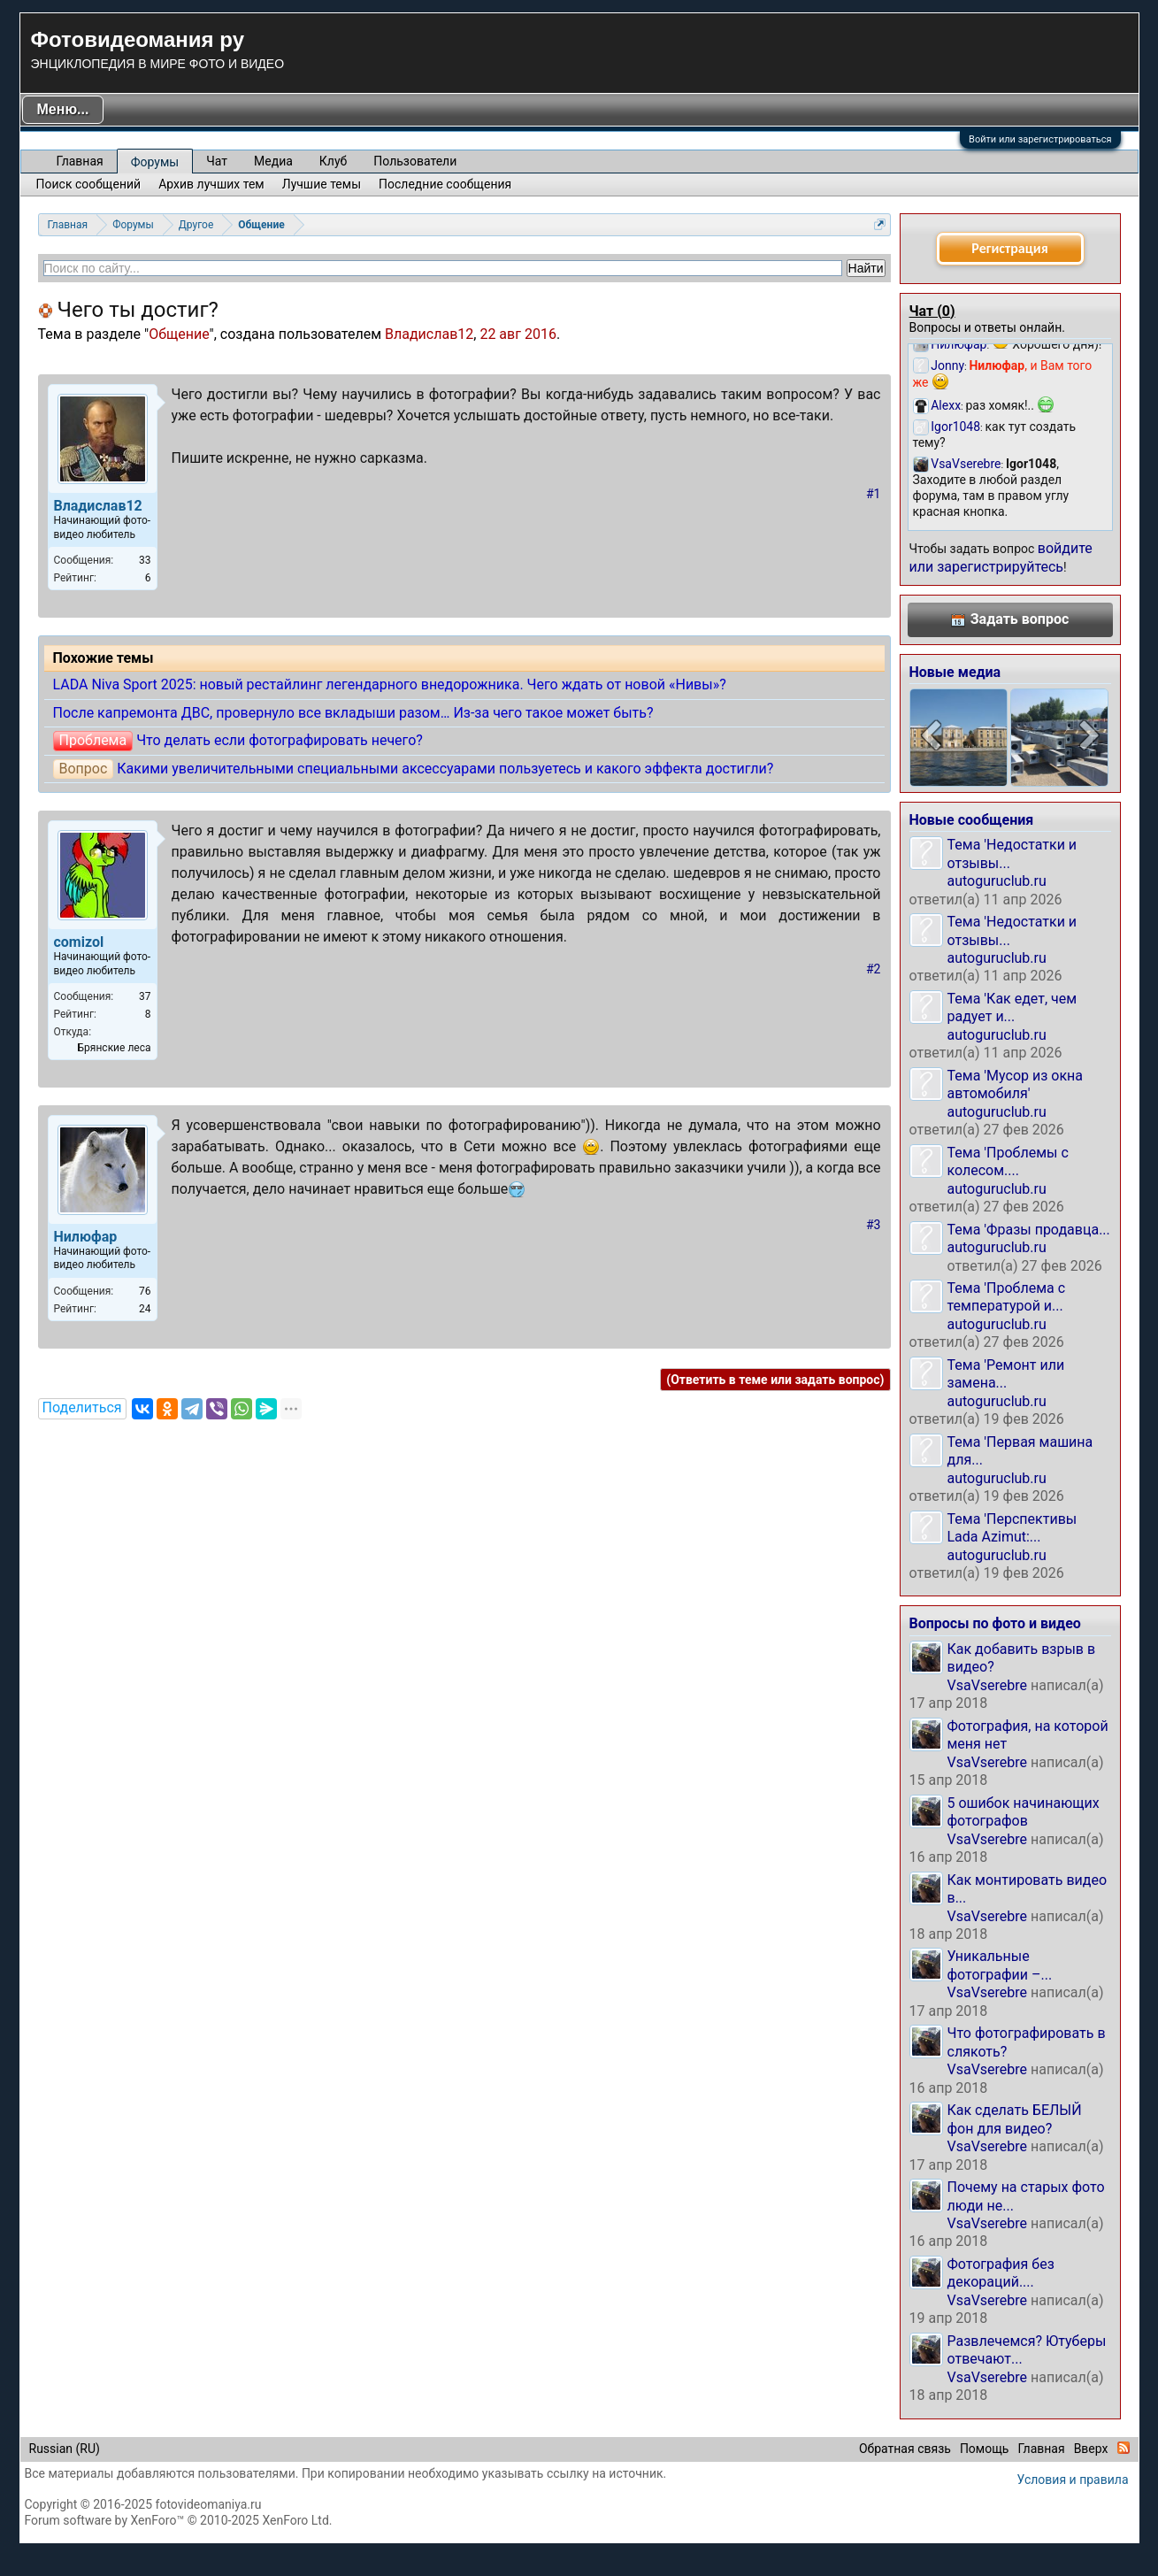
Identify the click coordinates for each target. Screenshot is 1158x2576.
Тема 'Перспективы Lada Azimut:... (1012, 1528)
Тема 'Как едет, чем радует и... (1012, 1007)
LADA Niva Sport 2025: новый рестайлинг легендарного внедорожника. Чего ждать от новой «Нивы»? (389, 684)
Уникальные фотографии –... (1000, 1965)
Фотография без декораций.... (1000, 2273)
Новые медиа (955, 672)
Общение (179, 334)
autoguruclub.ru (997, 881)
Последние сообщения (445, 184)
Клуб (333, 161)
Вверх (1091, 2448)
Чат (216, 161)
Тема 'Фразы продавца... (1028, 1229)
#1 (873, 494)
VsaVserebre (987, 1685)
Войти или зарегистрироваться (1040, 139)
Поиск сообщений (89, 184)
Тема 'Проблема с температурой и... (1006, 1297)
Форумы (155, 162)
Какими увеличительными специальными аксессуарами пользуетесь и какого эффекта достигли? (445, 768)
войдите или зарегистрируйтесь (1001, 557)
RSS (1123, 2447)
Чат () (932, 311)
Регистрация (1009, 248)
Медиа (273, 161)
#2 (873, 969)
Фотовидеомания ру (137, 39)
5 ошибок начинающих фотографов (1023, 1812)
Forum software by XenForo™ (179, 2520)
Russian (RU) (64, 2448)
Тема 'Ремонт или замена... (1006, 1374)
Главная (80, 161)
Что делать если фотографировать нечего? (279, 740)
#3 (873, 1225)
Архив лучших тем (211, 184)
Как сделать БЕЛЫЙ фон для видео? (1014, 2119)
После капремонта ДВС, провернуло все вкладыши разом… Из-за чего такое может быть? (353, 712)
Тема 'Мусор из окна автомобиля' (1015, 1084)
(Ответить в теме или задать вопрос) (775, 1380)
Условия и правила (1073, 2479)
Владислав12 (429, 334)
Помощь (984, 2448)
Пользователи (414, 161)
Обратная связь (905, 2448)
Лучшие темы (321, 184)
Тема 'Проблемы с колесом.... (1008, 1161)
